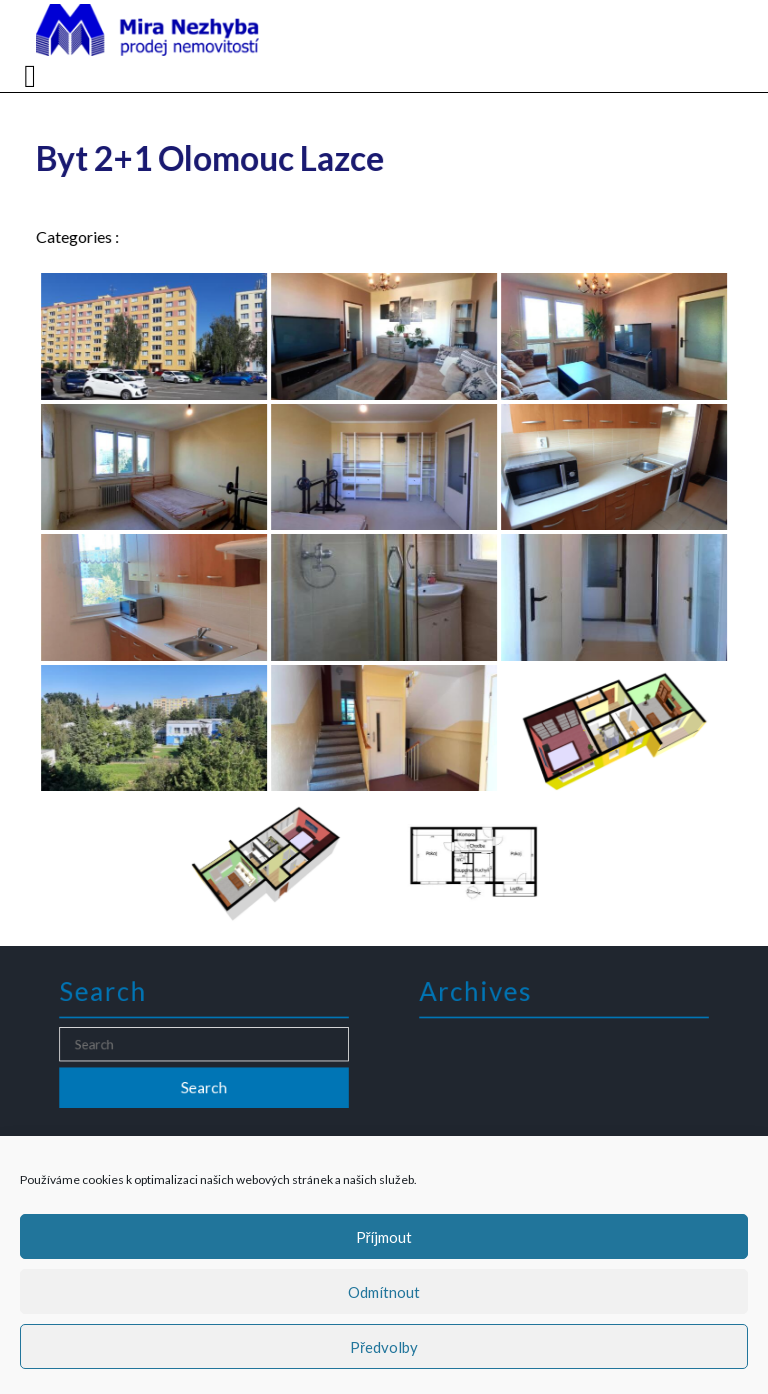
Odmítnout (384, 1292)
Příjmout (384, 1237)
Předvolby (384, 1347)
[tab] (32, 76)
